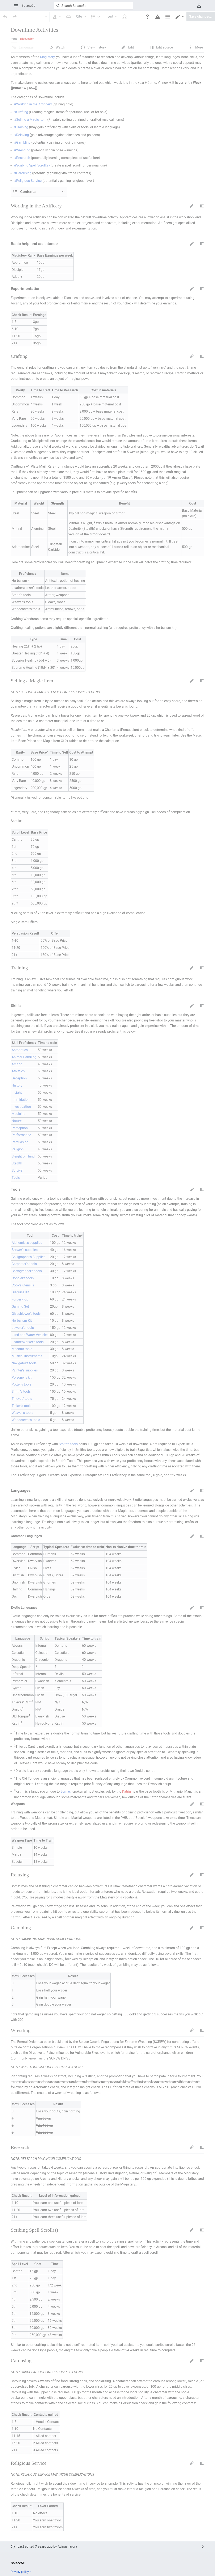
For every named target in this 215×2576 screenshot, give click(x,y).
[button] (16, 5)
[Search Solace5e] (93, 5)
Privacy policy (20, 2570)
